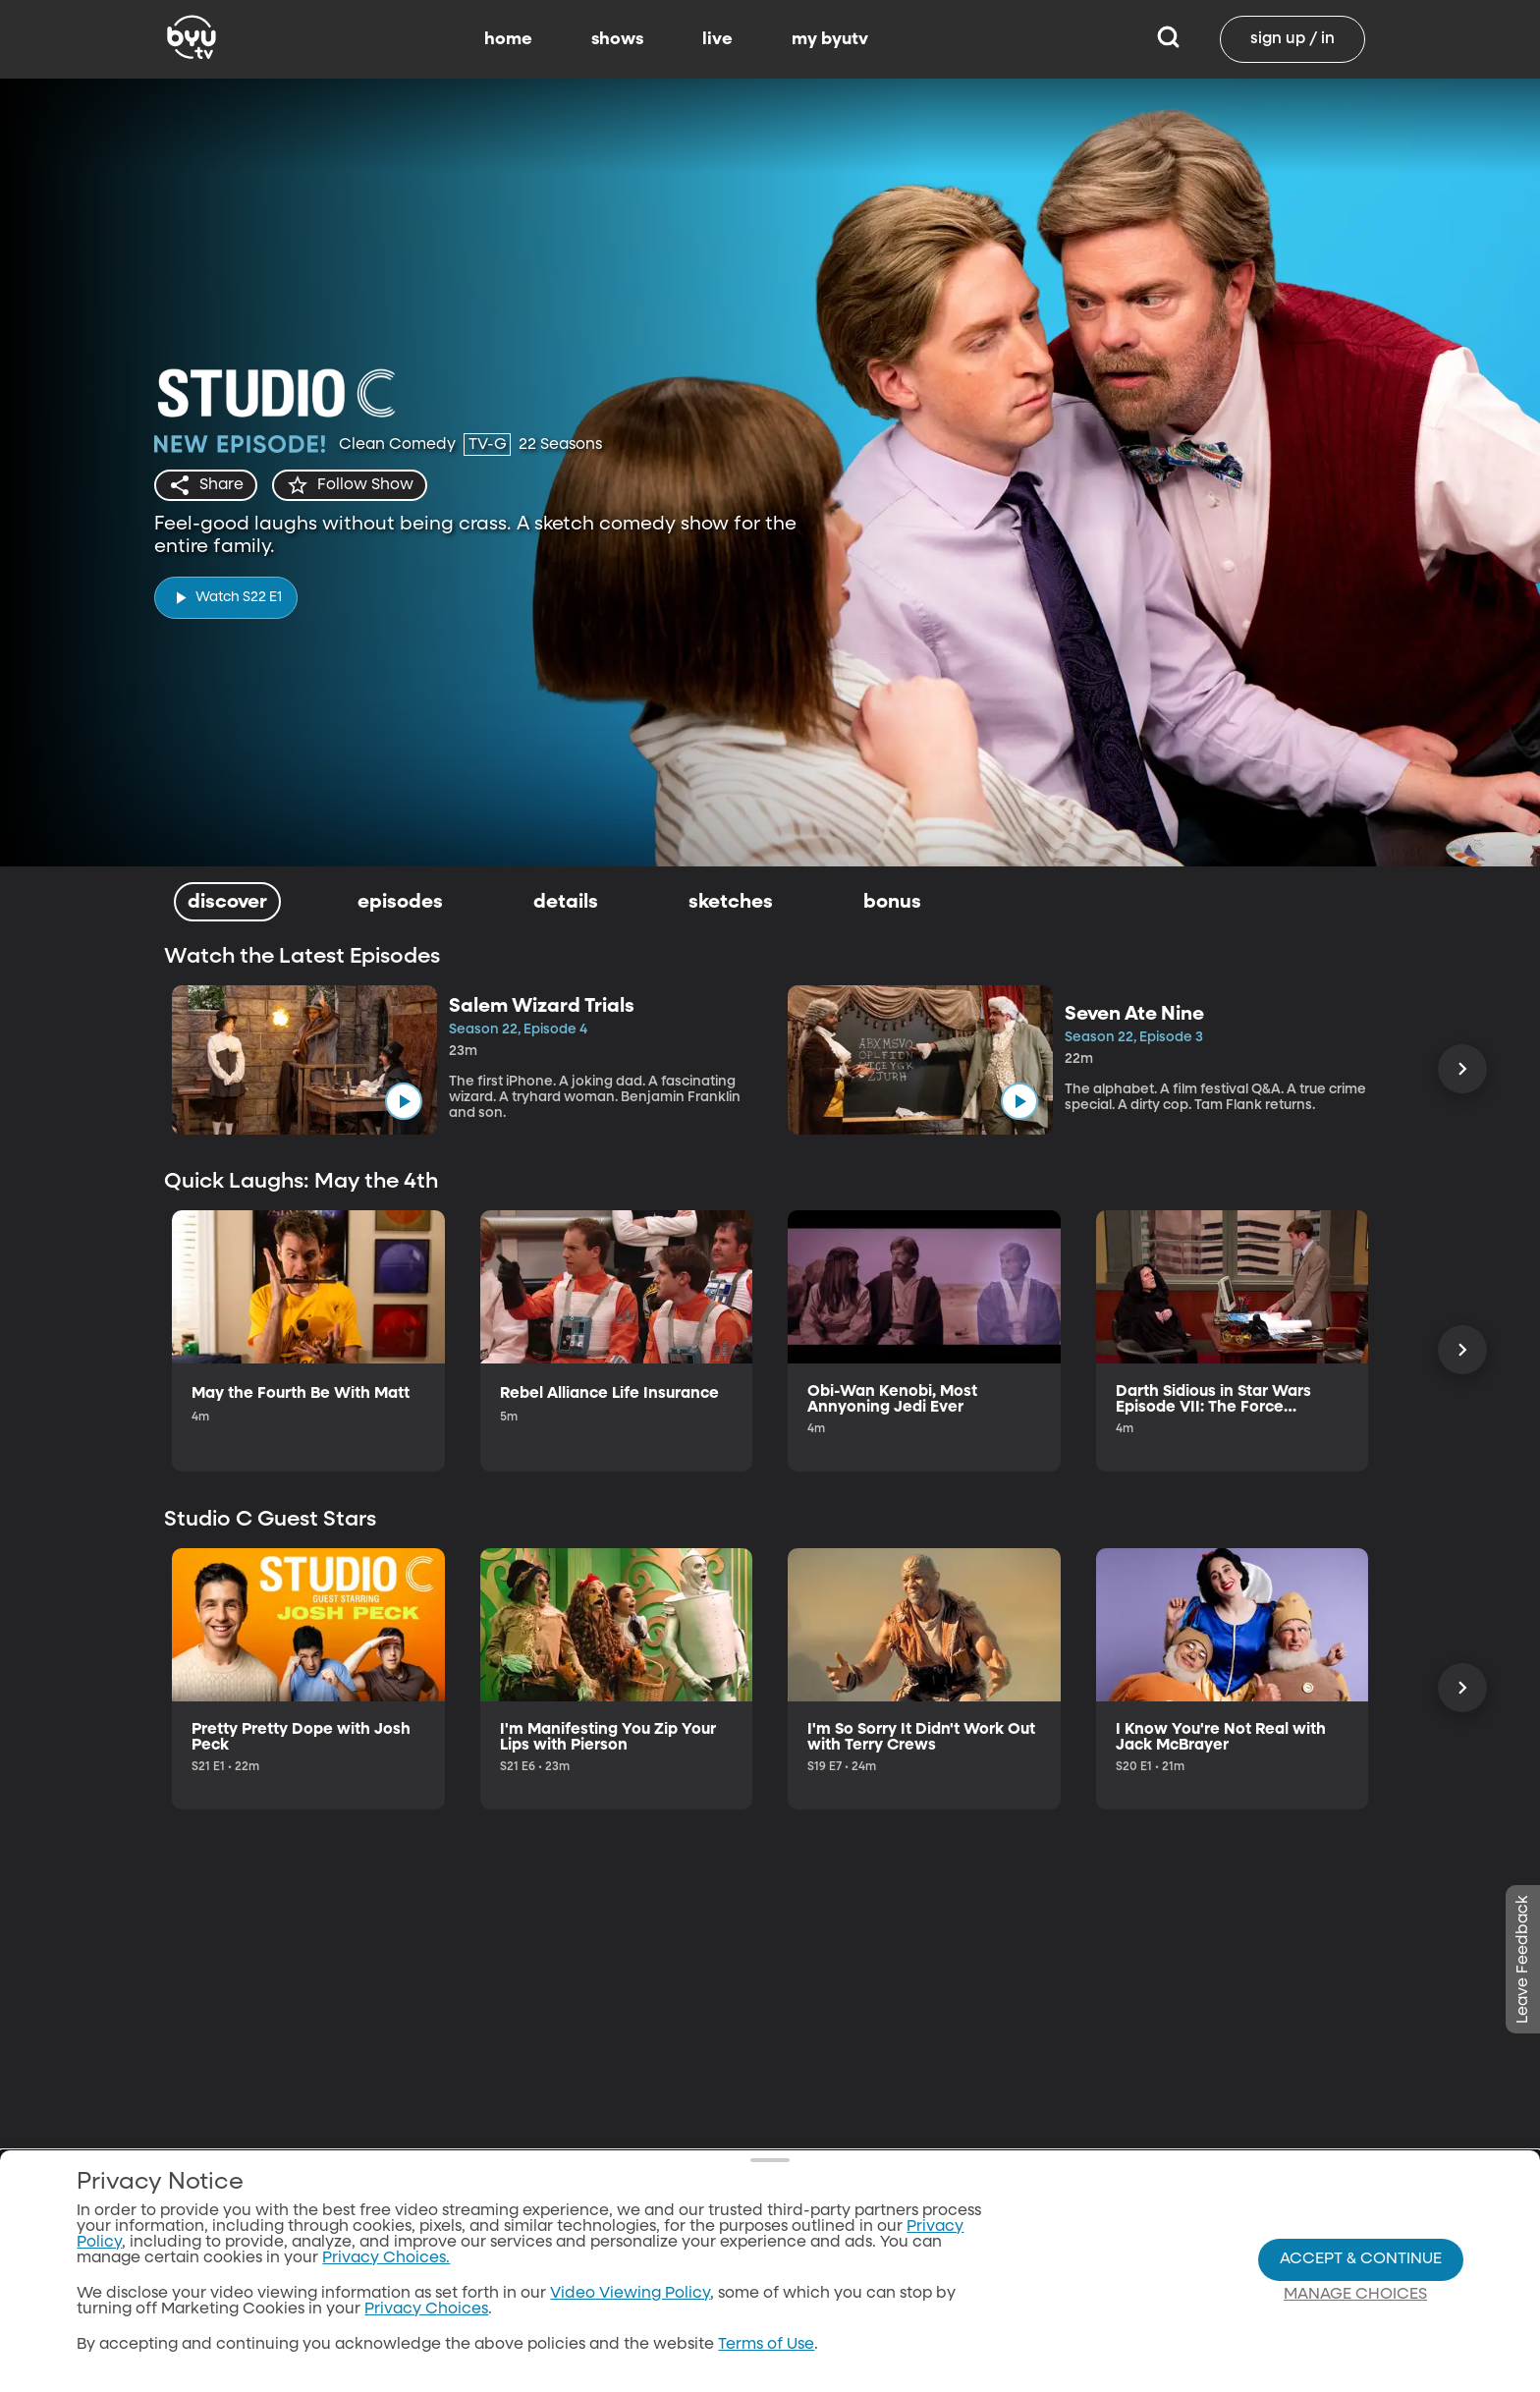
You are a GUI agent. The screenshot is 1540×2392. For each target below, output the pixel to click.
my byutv (830, 39)
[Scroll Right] (1462, 1068)
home (508, 39)
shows (617, 39)
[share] (205, 485)
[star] (349, 485)
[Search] (1168, 39)
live (717, 39)
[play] (226, 598)
